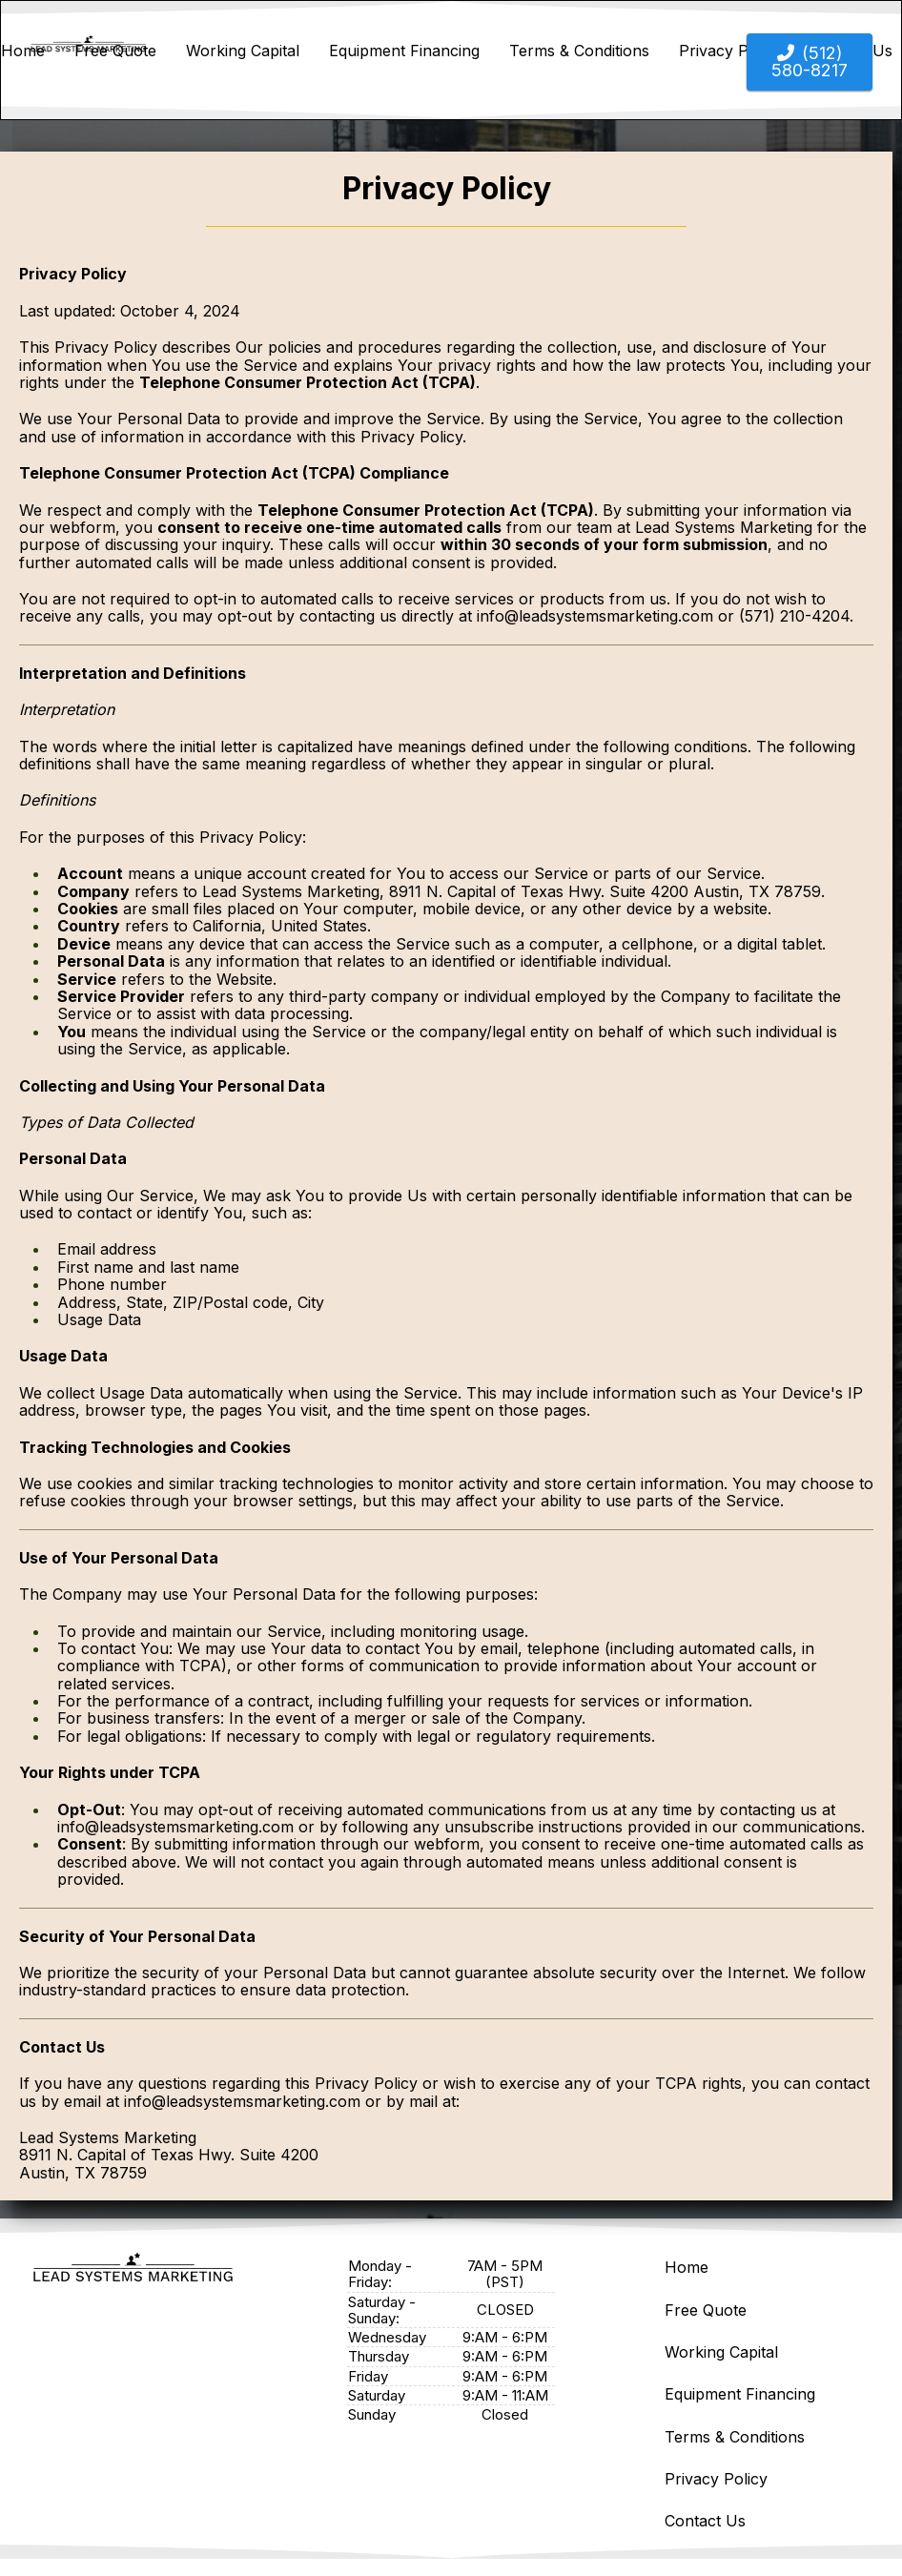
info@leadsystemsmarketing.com (595, 615)
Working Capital (242, 50)
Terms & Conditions (579, 50)
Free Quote (115, 50)
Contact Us (705, 2520)
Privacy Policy (716, 2478)
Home (23, 50)
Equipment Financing (404, 50)
